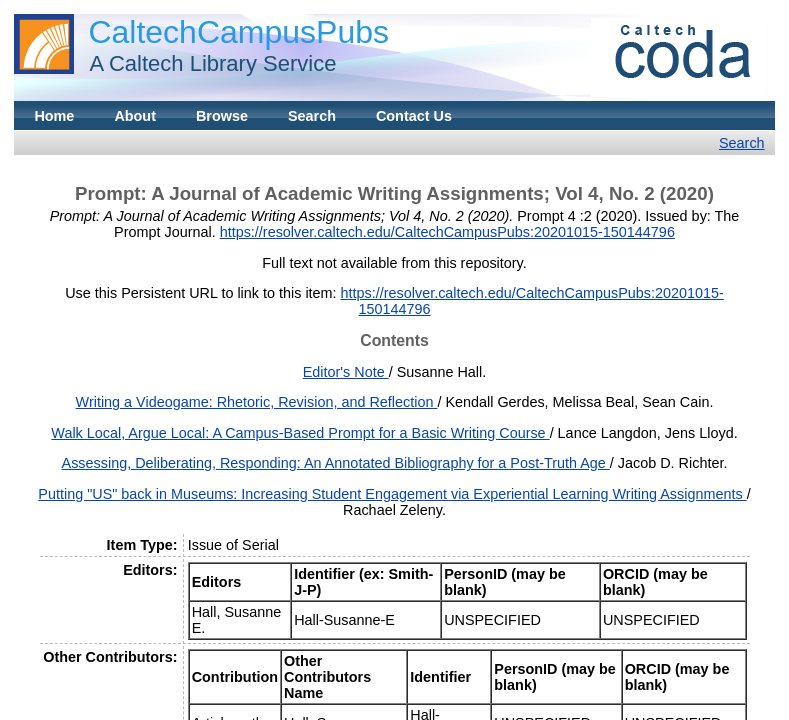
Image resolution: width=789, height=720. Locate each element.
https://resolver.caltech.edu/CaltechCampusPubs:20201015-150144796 (447, 232)
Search (312, 116)
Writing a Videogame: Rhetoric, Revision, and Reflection (257, 402)
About (135, 116)
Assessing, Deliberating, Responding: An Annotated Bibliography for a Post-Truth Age (336, 463)
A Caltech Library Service (207, 63)
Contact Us (414, 116)
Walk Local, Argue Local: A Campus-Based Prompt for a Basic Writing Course (300, 433)
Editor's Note (346, 372)
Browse (222, 116)
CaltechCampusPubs (238, 32)
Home (54, 116)
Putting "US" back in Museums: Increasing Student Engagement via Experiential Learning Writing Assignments (392, 494)
